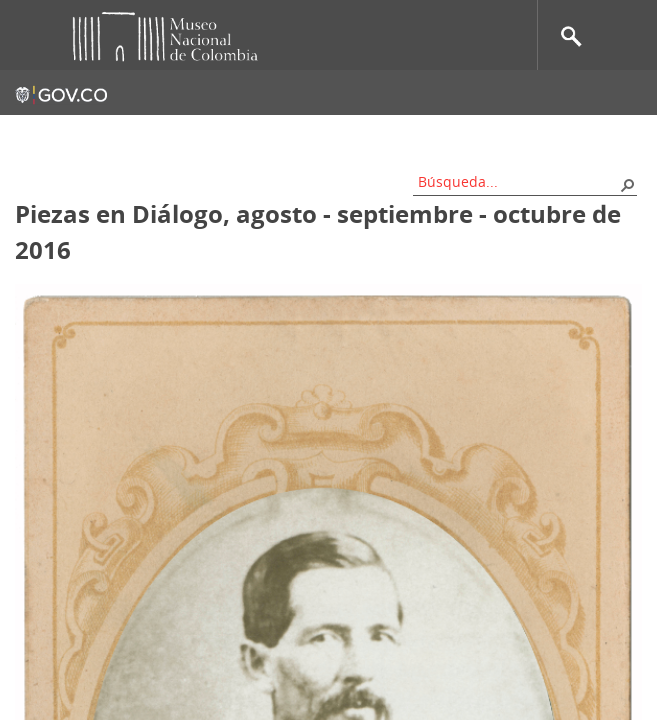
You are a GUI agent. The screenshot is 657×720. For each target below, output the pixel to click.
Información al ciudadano (553, 135)
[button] (627, 184)
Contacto (193, 135)
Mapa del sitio (294, 135)
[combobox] (518, 181)
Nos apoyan (404, 135)
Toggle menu (29, 35)
